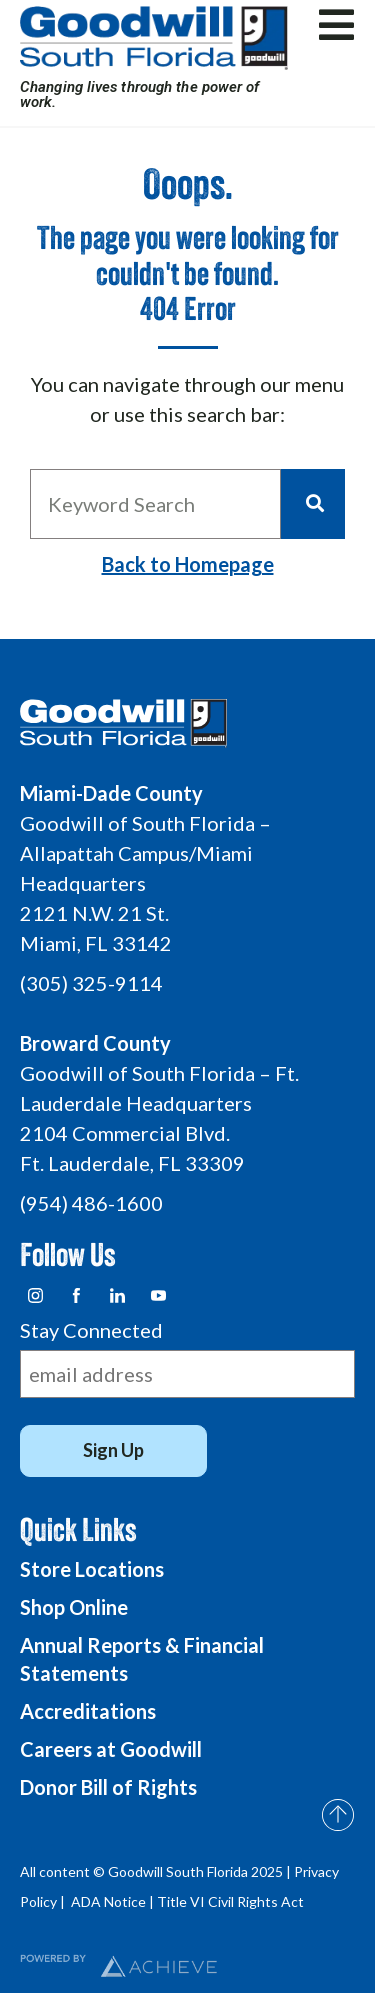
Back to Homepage (188, 564)
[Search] (313, 504)
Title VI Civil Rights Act (230, 1901)
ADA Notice (108, 1901)
